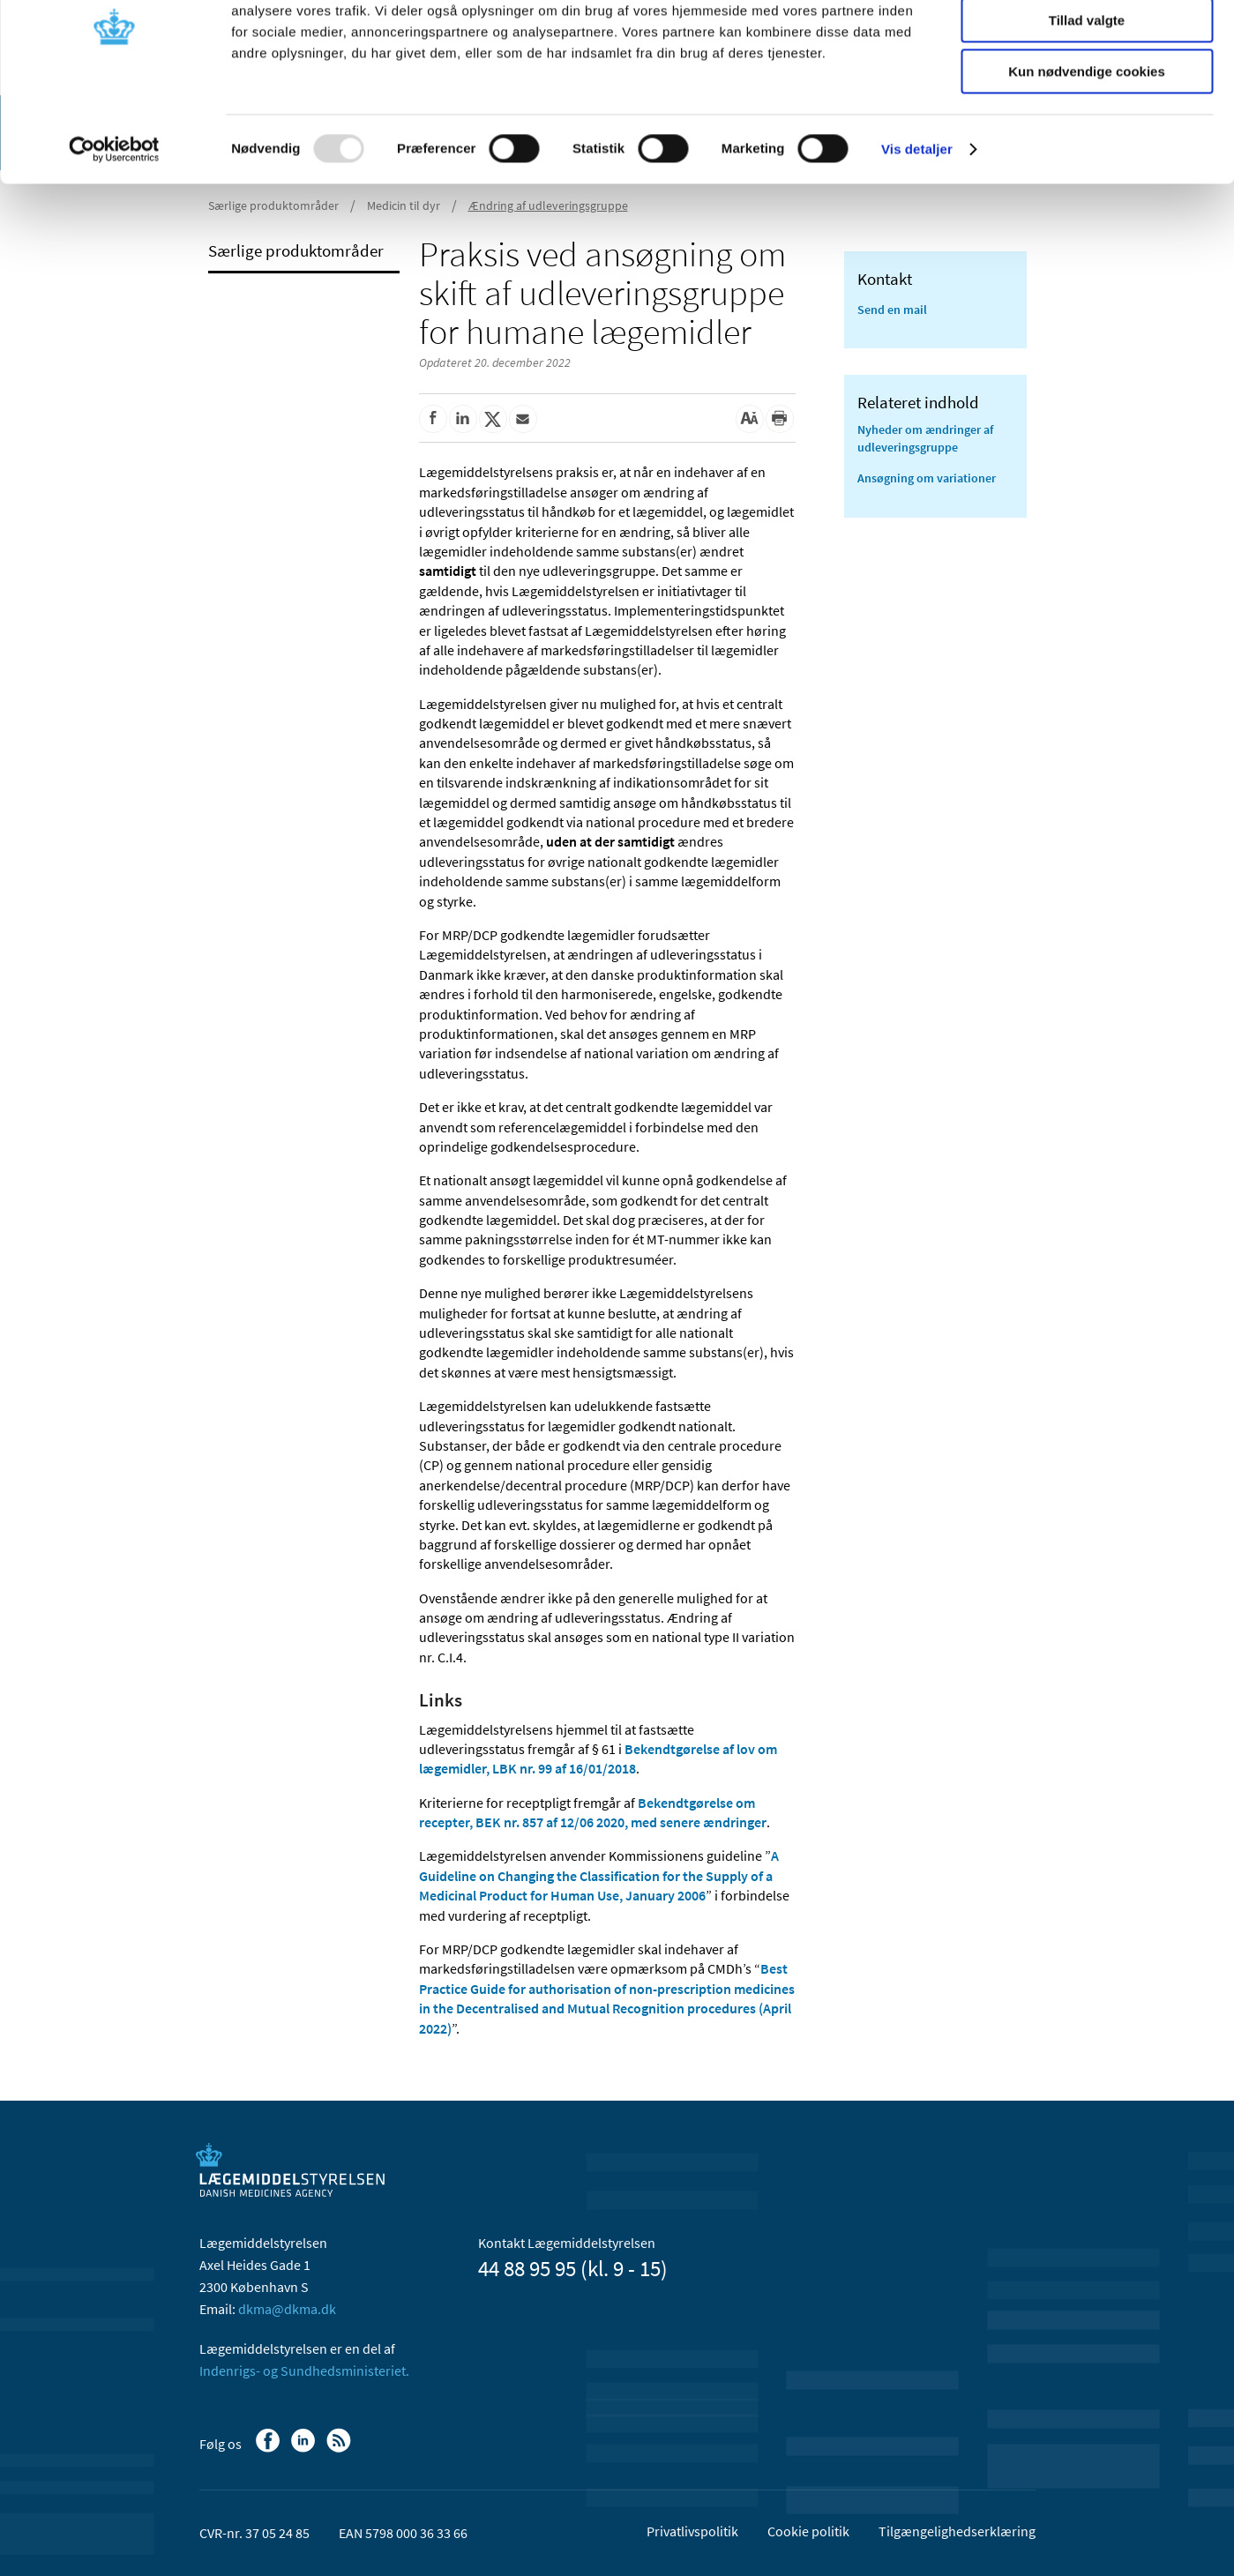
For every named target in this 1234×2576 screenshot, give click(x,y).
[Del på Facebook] (433, 419)
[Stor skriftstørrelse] (750, 419)
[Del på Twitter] (493, 419)
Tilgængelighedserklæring (957, 2531)
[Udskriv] (780, 419)
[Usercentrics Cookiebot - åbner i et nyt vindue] (114, 225)
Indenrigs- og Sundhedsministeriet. (304, 2370)
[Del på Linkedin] (463, 419)
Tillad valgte (1087, 95)
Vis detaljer (917, 224)
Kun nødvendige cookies (1086, 146)
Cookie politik (808, 2531)
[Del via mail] (523, 419)
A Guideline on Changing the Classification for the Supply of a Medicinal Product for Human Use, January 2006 (599, 1875)
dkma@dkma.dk (287, 2309)
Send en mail (892, 309)
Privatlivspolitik (692, 2531)
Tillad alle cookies (1086, 43)
